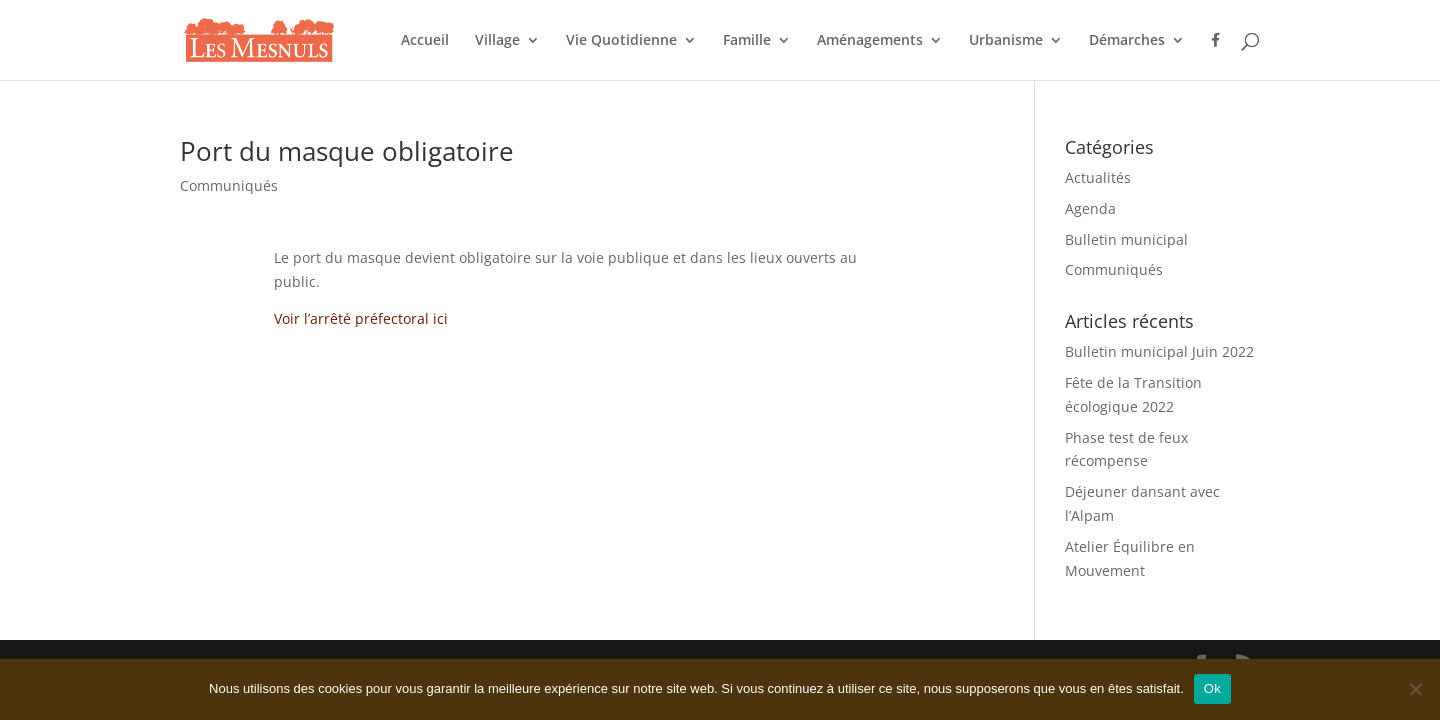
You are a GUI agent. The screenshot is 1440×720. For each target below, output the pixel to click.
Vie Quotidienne (621, 41)
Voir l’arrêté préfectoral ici (361, 318)
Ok (1212, 688)
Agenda (1090, 208)
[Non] (1415, 689)
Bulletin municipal (1126, 239)
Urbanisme (1006, 41)
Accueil (425, 41)
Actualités (1098, 177)
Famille (747, 41)
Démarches (1127, 41)
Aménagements (870, 41)
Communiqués (229, 185)
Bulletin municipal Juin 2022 (1159, 351)
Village (497, 41)
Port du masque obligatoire (347, 151)
